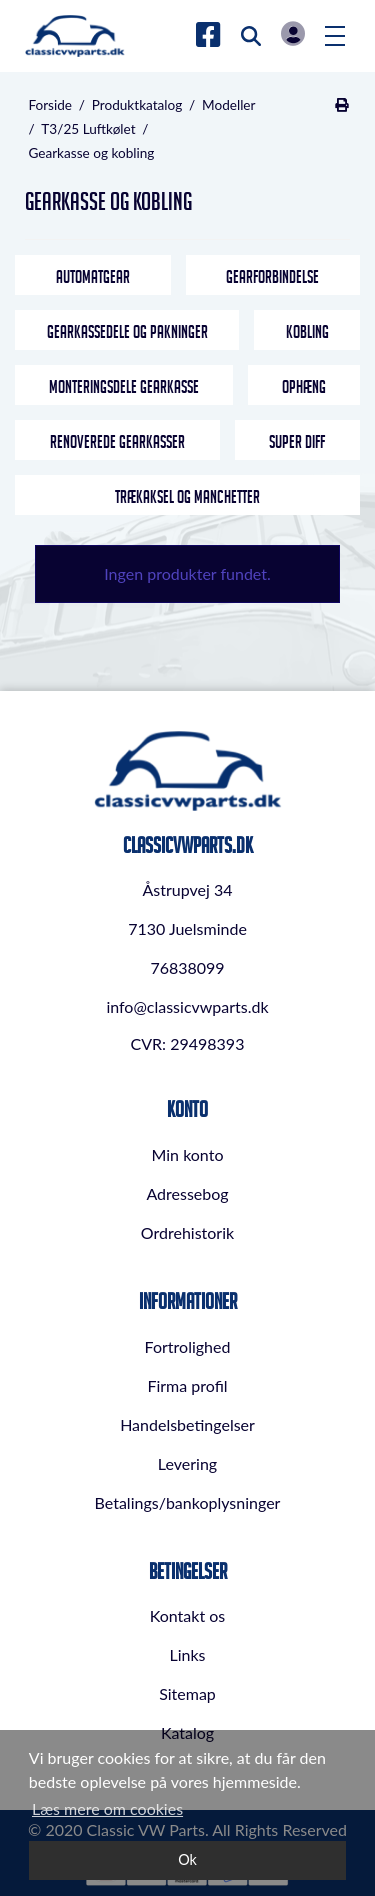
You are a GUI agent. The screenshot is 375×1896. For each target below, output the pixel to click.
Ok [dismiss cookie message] (187, 1859)
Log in (293, 33)
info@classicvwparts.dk (187, 1006)
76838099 (187, 967)
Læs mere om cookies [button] (107, 1808)
